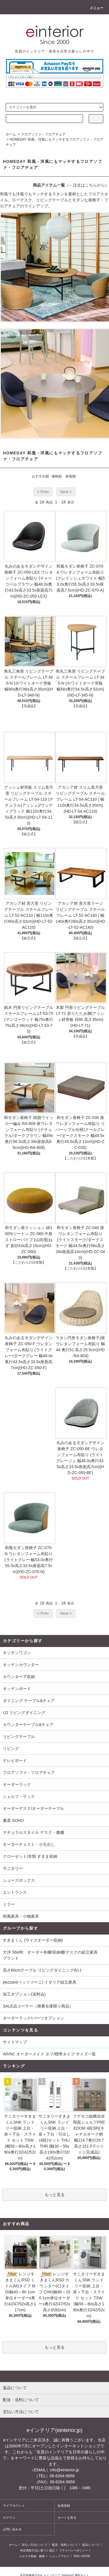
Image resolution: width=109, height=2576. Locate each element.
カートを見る (67, 2517)
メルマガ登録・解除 (32, 2556)
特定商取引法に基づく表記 (37, 2550)
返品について (90, 2544)
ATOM (86, 2556)
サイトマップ (15, 2042)
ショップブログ (59, 2556)
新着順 (71, 476)
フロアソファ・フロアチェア (43, 134)
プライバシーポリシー (73, 2550)
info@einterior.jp (64, 2470)
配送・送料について (65, 2544)
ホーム (11, 134)
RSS (77, 2556)
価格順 (56, 476)
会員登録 (64, 2505)
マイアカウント (14, 2505)
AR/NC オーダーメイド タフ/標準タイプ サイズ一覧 (49, 2054)
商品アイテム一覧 (49, 185)
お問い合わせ (12, 2529)
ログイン (9, 2517)
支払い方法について (34, 2544)
